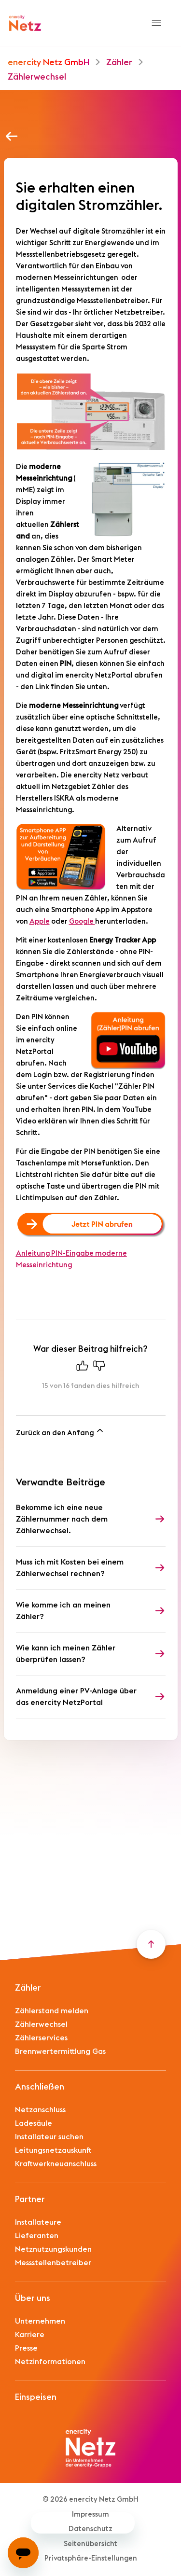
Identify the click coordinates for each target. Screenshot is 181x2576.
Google (82, 921)
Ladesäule (33, 2123)
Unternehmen (40, 2321)
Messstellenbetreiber (53, 2263)
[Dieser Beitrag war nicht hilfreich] (99, 1368)
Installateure (38, 2222)
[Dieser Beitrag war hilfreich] (82, 1368)
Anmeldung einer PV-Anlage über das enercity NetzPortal (76, 1696)
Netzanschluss (40, 2110)
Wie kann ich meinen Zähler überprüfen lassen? (65, 1653)
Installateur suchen (49, 2137)
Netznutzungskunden (53, 2249)
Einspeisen (35, 2397)
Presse (26, 2348)
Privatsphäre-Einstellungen (90, 2558)
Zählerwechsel (37, 76)
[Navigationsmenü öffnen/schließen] (156, 23)
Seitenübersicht (90, 2544)
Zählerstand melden (51, 2011)
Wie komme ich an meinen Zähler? (63, 1610)
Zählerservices (41, 2038)
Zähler (119, 62)
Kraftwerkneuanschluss (56, 2164)
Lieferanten (36, 2236)
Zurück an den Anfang (60, 1431)
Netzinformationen (50, 2362)
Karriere (29, 2335)
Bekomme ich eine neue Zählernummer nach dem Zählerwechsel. (62, 1519)
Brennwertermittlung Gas (60, 2051)
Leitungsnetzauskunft (53, 2150)
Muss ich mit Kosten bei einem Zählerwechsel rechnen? (70, 1568)
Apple (39, 921)
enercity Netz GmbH (48, 62)
